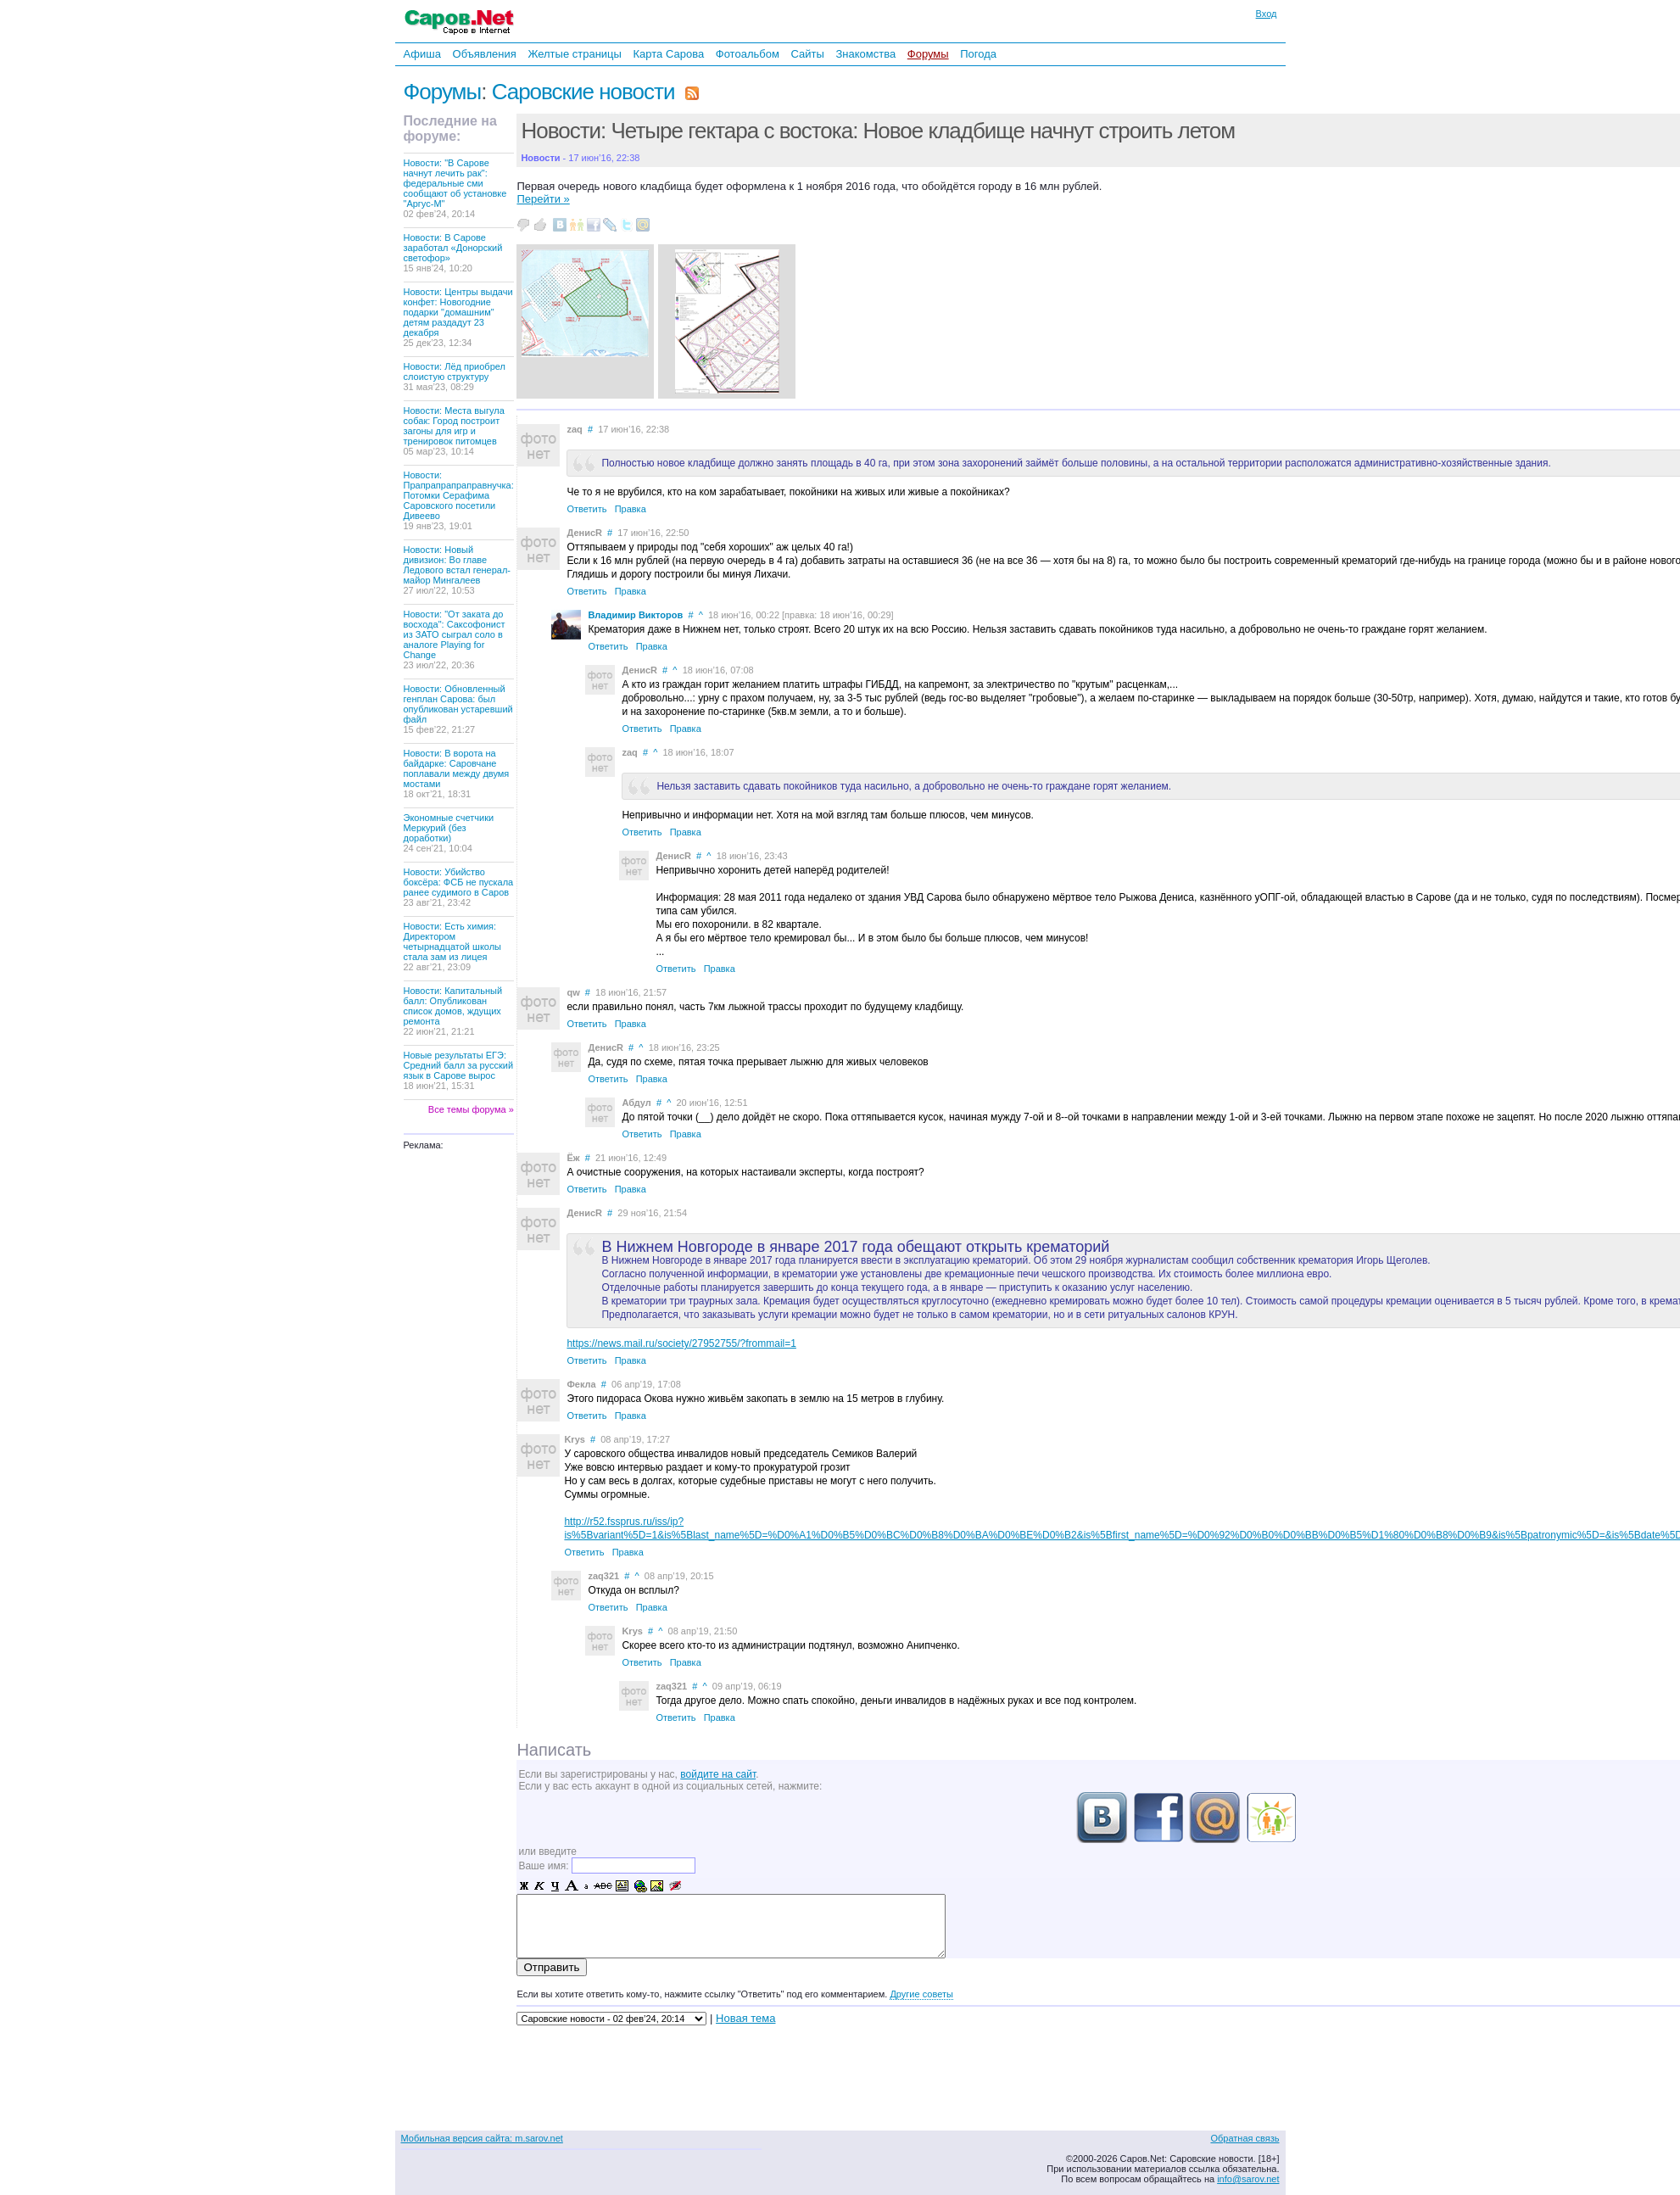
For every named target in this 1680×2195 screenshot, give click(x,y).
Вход (1266, 13)
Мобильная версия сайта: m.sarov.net (482, 2138)
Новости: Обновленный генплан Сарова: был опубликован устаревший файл (458, 709)
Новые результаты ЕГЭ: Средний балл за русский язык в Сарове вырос (459, 1070)
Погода (978, 53)
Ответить (586, 509)
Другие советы (921, 1994)
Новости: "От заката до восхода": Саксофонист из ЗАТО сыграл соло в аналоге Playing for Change (454, 639)
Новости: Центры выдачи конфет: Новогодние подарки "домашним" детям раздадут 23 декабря (458, 317)
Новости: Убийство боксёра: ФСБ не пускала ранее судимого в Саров (459, 887)
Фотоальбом (747, 53)
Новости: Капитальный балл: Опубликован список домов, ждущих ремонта (453, 1011)
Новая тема (745, 2018)
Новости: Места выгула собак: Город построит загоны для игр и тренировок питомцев (454, 430)
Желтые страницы (574, 53)
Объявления (484, 53)
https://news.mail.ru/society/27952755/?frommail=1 (681, 1343)
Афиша (422, 53)
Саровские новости (583, 91)
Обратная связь (1244, 2138)
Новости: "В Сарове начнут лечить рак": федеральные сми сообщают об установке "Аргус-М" (455, 188)
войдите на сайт (718, 1774)
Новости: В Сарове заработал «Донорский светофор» (453, 252)
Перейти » (542, 199)
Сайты (806, 53)
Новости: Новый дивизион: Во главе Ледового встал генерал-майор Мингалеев (457, 570)
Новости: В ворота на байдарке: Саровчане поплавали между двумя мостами (457, 773)
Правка (630, 509)
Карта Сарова (669, 53)
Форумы (928, 53)
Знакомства (865, 53)
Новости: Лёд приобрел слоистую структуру (454, 376)
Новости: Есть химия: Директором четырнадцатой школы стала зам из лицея (453, 946)
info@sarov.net (1248, 2179)
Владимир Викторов (635, 615)
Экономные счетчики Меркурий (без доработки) (449, 833)
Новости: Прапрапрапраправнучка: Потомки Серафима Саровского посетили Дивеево (459, 500)
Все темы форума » (471, 1109)
